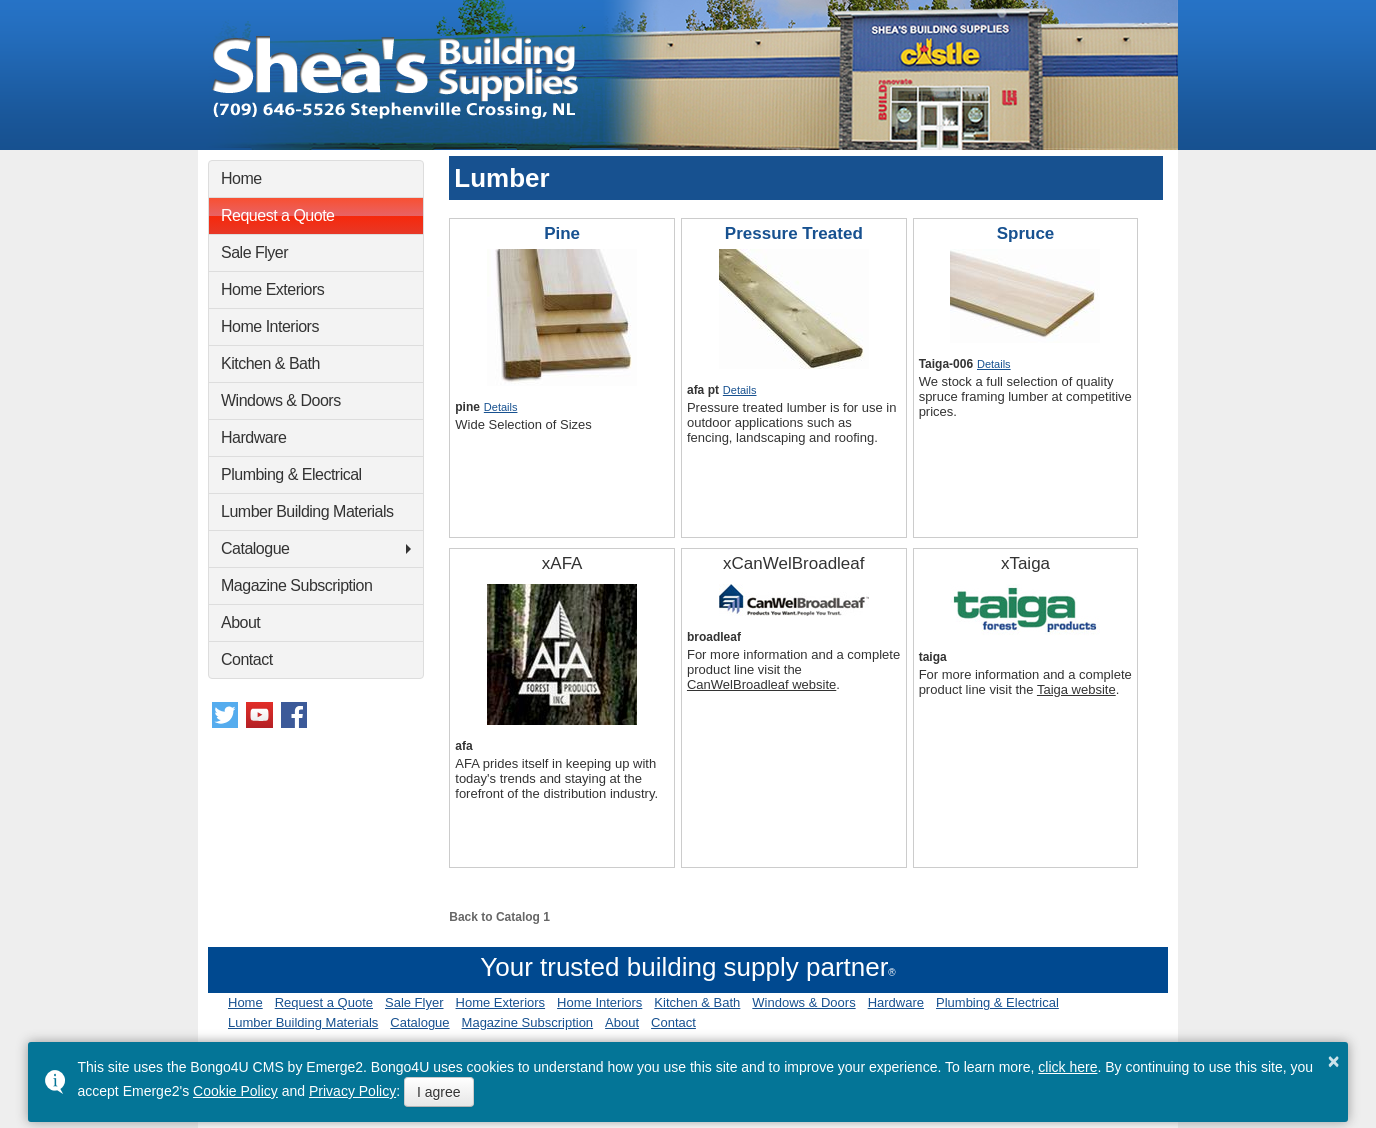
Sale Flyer (254, 252)
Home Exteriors (272, 289)
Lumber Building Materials (307, 511)
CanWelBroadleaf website (761, 684)
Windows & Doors (281, 400)
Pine (562, 233)
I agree (439, 1092)
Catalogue (255, 548)
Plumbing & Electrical (291, 474)
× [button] (1334, 1061)
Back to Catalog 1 (499, 917)
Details (501, 407)
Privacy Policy (352, 1091)
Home (241, 178)
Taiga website (1076, 689)
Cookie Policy (235, 1091)
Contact (247, 659)
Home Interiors (270, 326)
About (240, 622)
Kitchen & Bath (270, 363)
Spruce (1026, 233)
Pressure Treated (794, 233)
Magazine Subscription (296, 585)
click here (1067, 1067)
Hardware (253, 437)
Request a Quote (277, 215)
